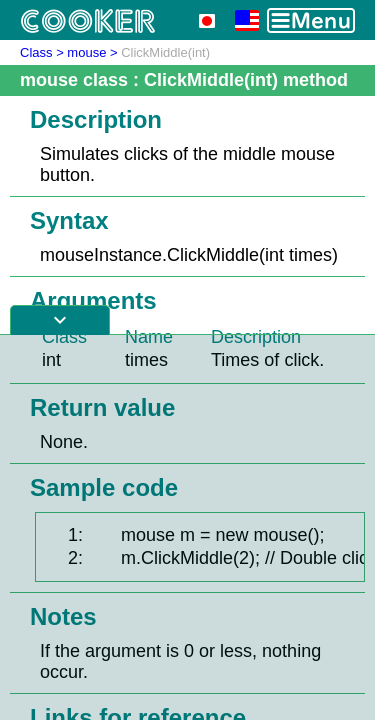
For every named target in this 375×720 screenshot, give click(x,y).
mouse (86, 52)
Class (36, 52)
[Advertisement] (187, 527)
